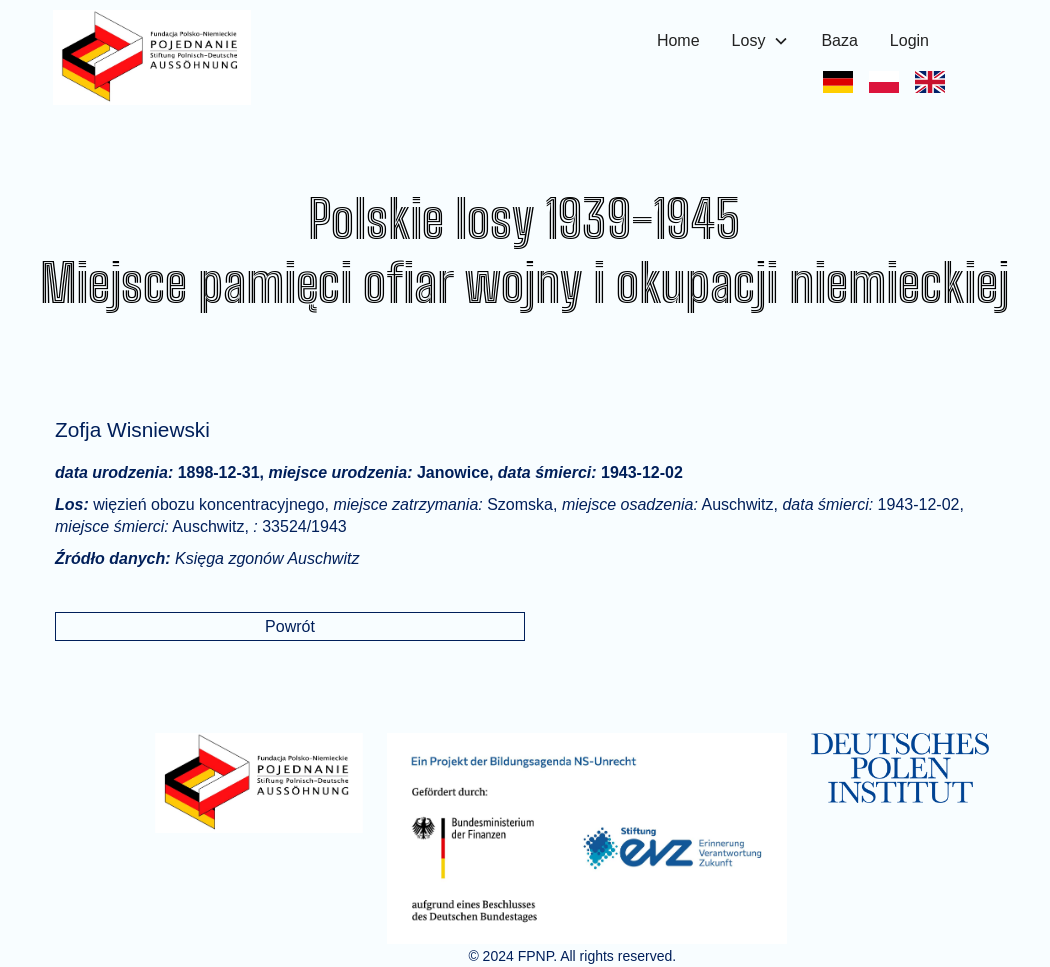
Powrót (290, 626)
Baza (839, 40)
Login (909, 40)
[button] (761, 41)
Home (678, 40)
